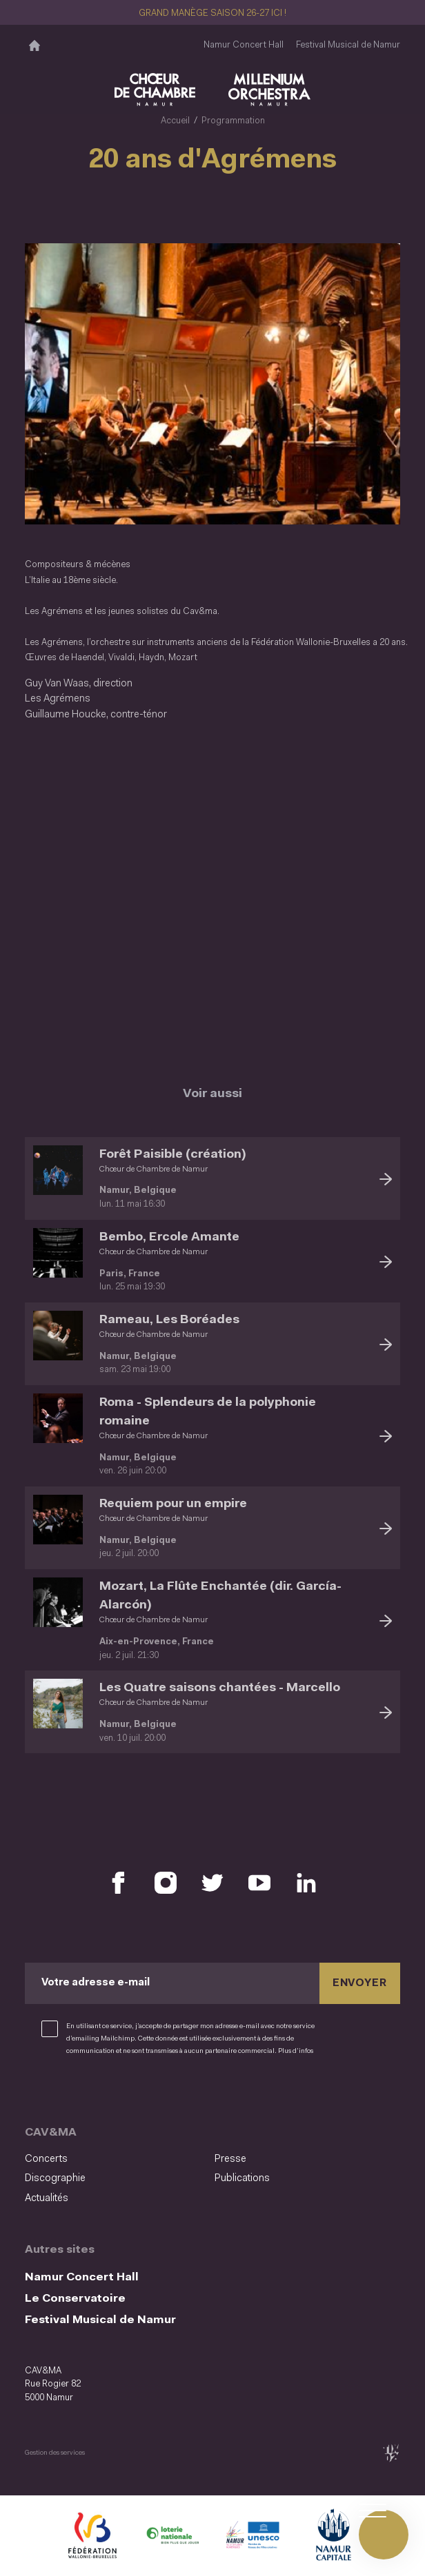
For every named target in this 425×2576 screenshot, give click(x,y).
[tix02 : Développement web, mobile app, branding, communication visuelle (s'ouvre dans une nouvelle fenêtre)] (391, 2448)
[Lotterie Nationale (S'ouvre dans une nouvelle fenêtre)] (172, 2533)
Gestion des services (55, 2448)
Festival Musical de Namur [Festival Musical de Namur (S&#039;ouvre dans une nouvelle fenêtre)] (348, 45)
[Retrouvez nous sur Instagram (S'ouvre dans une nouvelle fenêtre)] (165, 1879)
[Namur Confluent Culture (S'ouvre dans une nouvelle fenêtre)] (252, 2533)
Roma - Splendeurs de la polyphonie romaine (207, 1408)
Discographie (55, 2174)
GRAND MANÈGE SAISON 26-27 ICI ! (212, 13)
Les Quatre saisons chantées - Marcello (219, 1684)
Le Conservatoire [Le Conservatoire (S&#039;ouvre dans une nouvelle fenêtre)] (75, 2294)
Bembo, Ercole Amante (169, 1233)
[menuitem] (115, 2155)
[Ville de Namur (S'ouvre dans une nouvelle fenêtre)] (332, 2533)
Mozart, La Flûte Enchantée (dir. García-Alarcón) (220, 1592)
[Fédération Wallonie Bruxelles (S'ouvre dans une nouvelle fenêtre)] (92, 2533)
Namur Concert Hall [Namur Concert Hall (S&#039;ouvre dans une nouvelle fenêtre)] (244, 45)
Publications (242, 2174)
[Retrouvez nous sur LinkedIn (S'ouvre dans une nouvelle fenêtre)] (306, 1879)
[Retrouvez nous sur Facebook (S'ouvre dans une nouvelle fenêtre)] (118, 1879)
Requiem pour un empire (173, 1499)
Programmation (233, 120)
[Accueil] (34, 45)
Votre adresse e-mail (94, 1979)
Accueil (175, 120)
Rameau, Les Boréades (169, 1315)
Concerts (46, 2155)
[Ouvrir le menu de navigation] (383, 2534)
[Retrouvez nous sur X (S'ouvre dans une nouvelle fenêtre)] (212, 1879)
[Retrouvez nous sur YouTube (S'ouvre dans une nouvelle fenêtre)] (259, 1879)
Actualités (46, 2194)
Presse (230, 2155)
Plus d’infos (295, 2047)
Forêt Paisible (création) (172, 1150)
